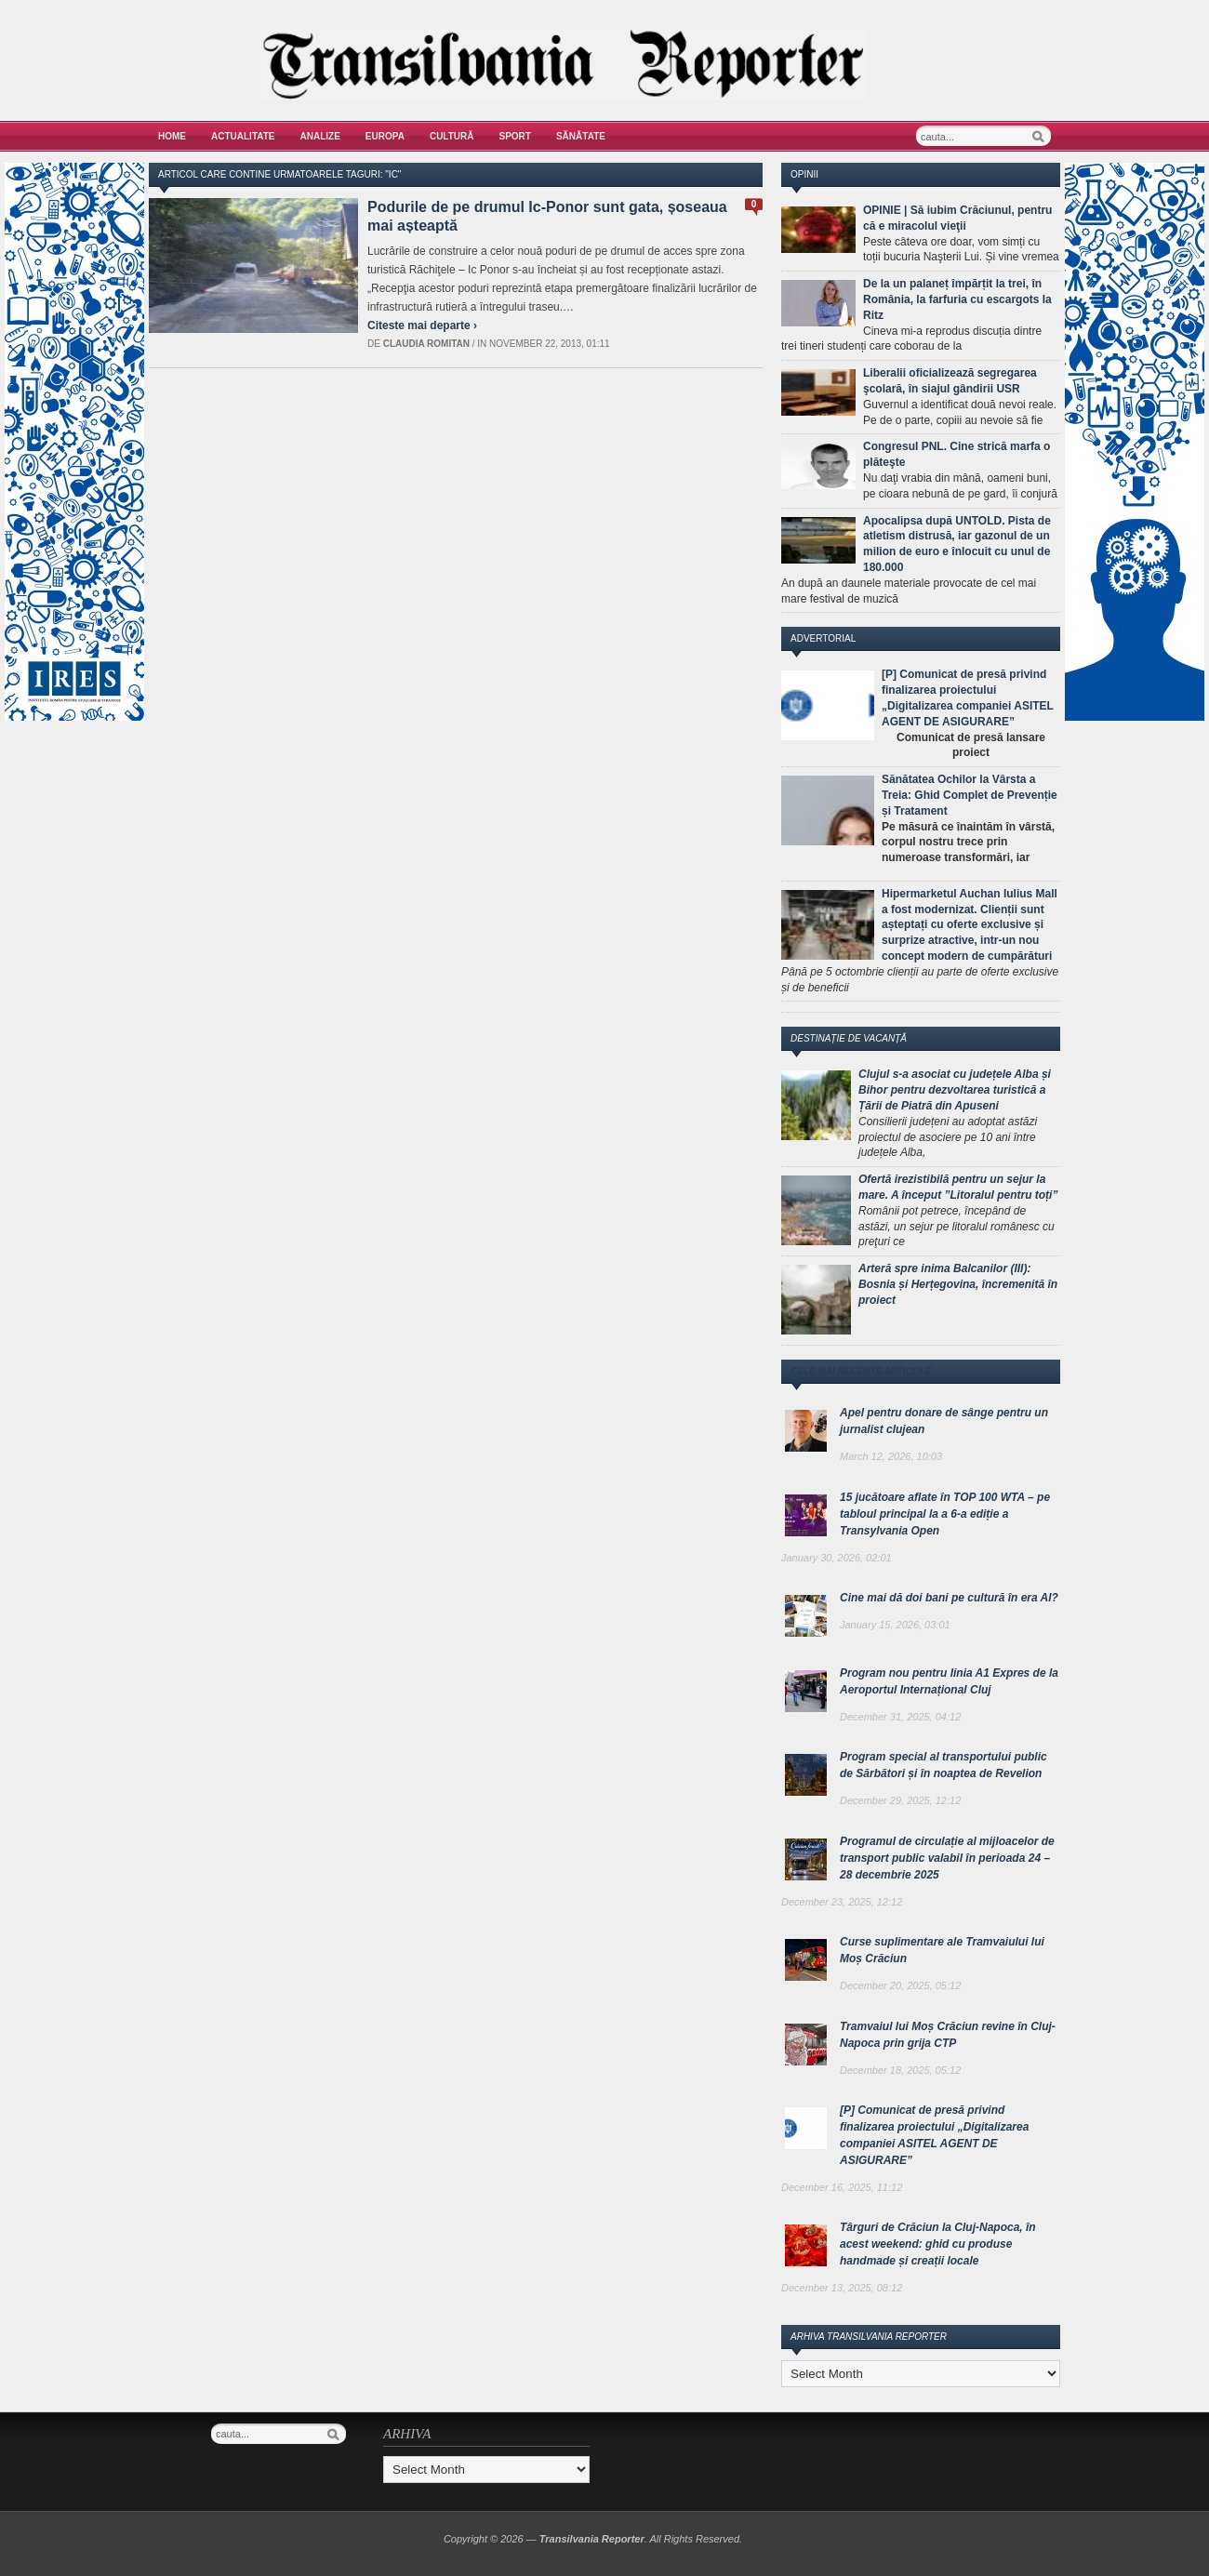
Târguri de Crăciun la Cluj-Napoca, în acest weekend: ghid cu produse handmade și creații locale (938, 2244)
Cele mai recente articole (861, 1371)
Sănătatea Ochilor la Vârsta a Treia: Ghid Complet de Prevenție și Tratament (969, 795)
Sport (515, 136)
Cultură (452, 136)
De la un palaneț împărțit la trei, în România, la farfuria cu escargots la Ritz (957, 299)
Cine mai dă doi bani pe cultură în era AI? (949, 1597)
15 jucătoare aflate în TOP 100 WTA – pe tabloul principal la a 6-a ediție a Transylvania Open (945, 1514)
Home (172, 136)
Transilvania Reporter (591, 2538)
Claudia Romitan (426, 344)
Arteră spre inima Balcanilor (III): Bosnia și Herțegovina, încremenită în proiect (957, 1284)
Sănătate (580, 136)
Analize (320, 136)
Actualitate (243, 136)
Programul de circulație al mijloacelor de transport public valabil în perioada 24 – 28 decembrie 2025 (947, 1858)
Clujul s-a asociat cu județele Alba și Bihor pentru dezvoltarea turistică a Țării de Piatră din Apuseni (954, 1090)
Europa (385, 136)
